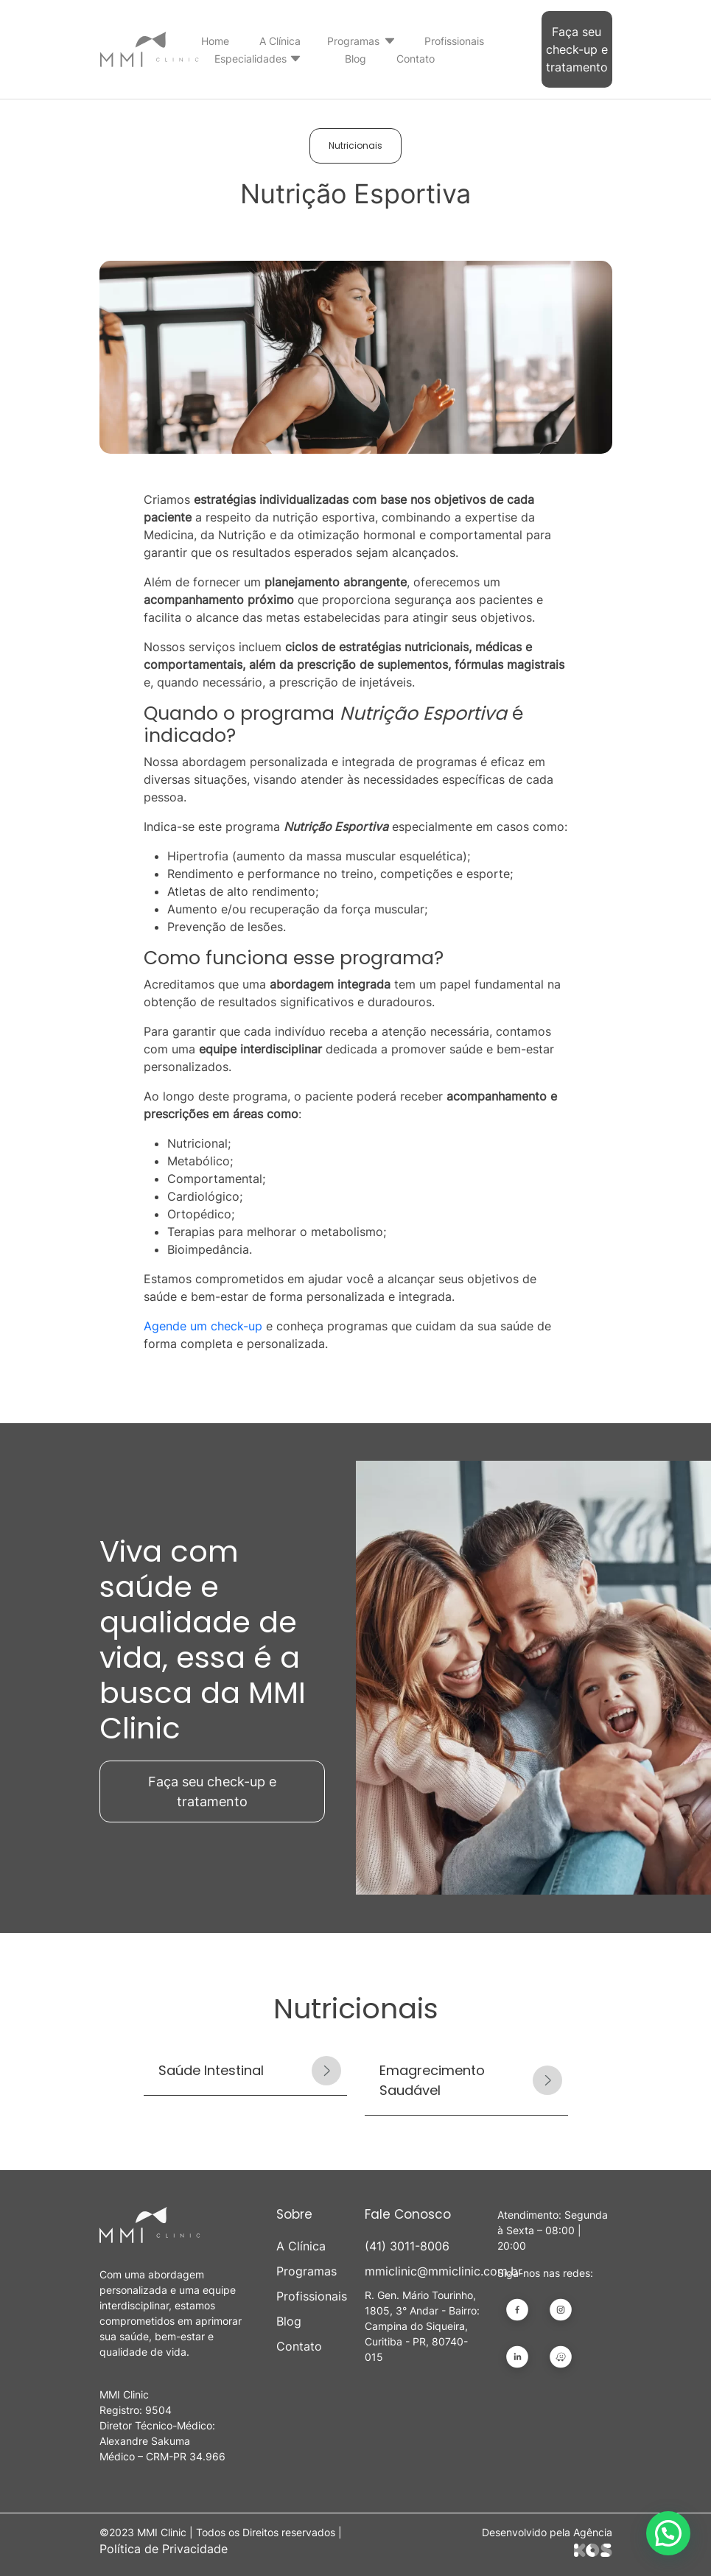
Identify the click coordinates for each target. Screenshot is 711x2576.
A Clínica (280, 41)
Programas (353, 41)
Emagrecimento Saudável (432, 2080)
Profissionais (454, 41)
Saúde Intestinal (211, 2070)
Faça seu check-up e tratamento (577, 49)
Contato (415, 58)
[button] (668, 2533)
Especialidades (250, 58)
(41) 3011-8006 (407, 2246)
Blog (355, 58)
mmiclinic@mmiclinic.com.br (422, 2271)
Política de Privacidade (163, 2548)
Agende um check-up (203, 1326)
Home (215, 41)
